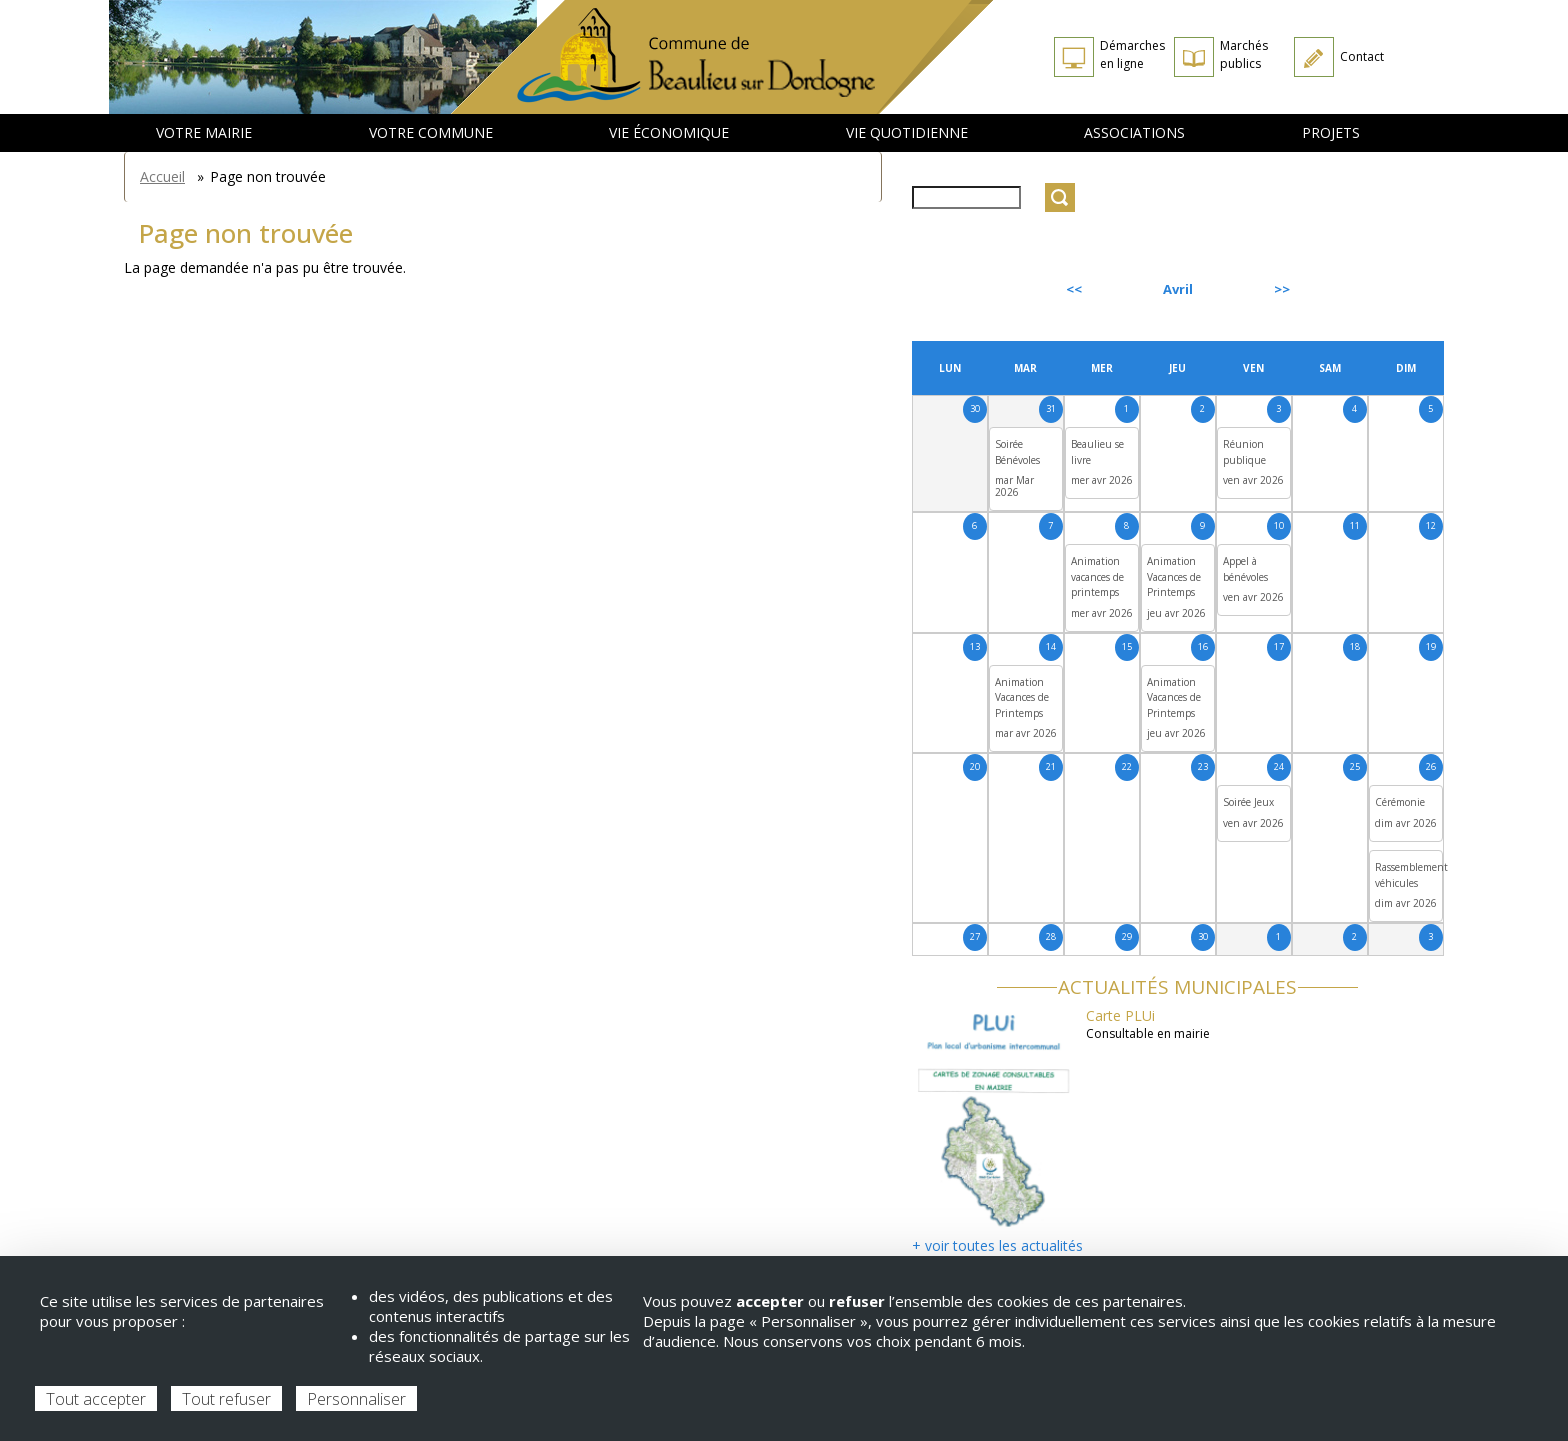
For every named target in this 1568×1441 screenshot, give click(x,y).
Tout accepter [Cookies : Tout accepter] (96, 1399)
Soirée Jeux (1248, 802)
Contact (1362, 56)
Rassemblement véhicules (1411, 875)
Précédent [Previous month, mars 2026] (966, 289)
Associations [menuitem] (1134, 132)
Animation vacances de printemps (1097, 576)
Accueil (162, 176)
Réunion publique (1244, 452)
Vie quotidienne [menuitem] (907, 132)
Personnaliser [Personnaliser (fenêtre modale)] (356, 1399)
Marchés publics (1244, 54)
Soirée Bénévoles (1017, 452)
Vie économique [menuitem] (669, 132)
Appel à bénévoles (1245, 569)
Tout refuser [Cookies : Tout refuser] (226, 1399)
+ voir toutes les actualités (997, 1245)
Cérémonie (1400, 802)
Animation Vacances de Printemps (1174, 576)
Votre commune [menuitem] (431, 132)
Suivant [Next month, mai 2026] (1398, 289)
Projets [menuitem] (1331, 132)
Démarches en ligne (1132, 54)
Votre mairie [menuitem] (204, 132)
